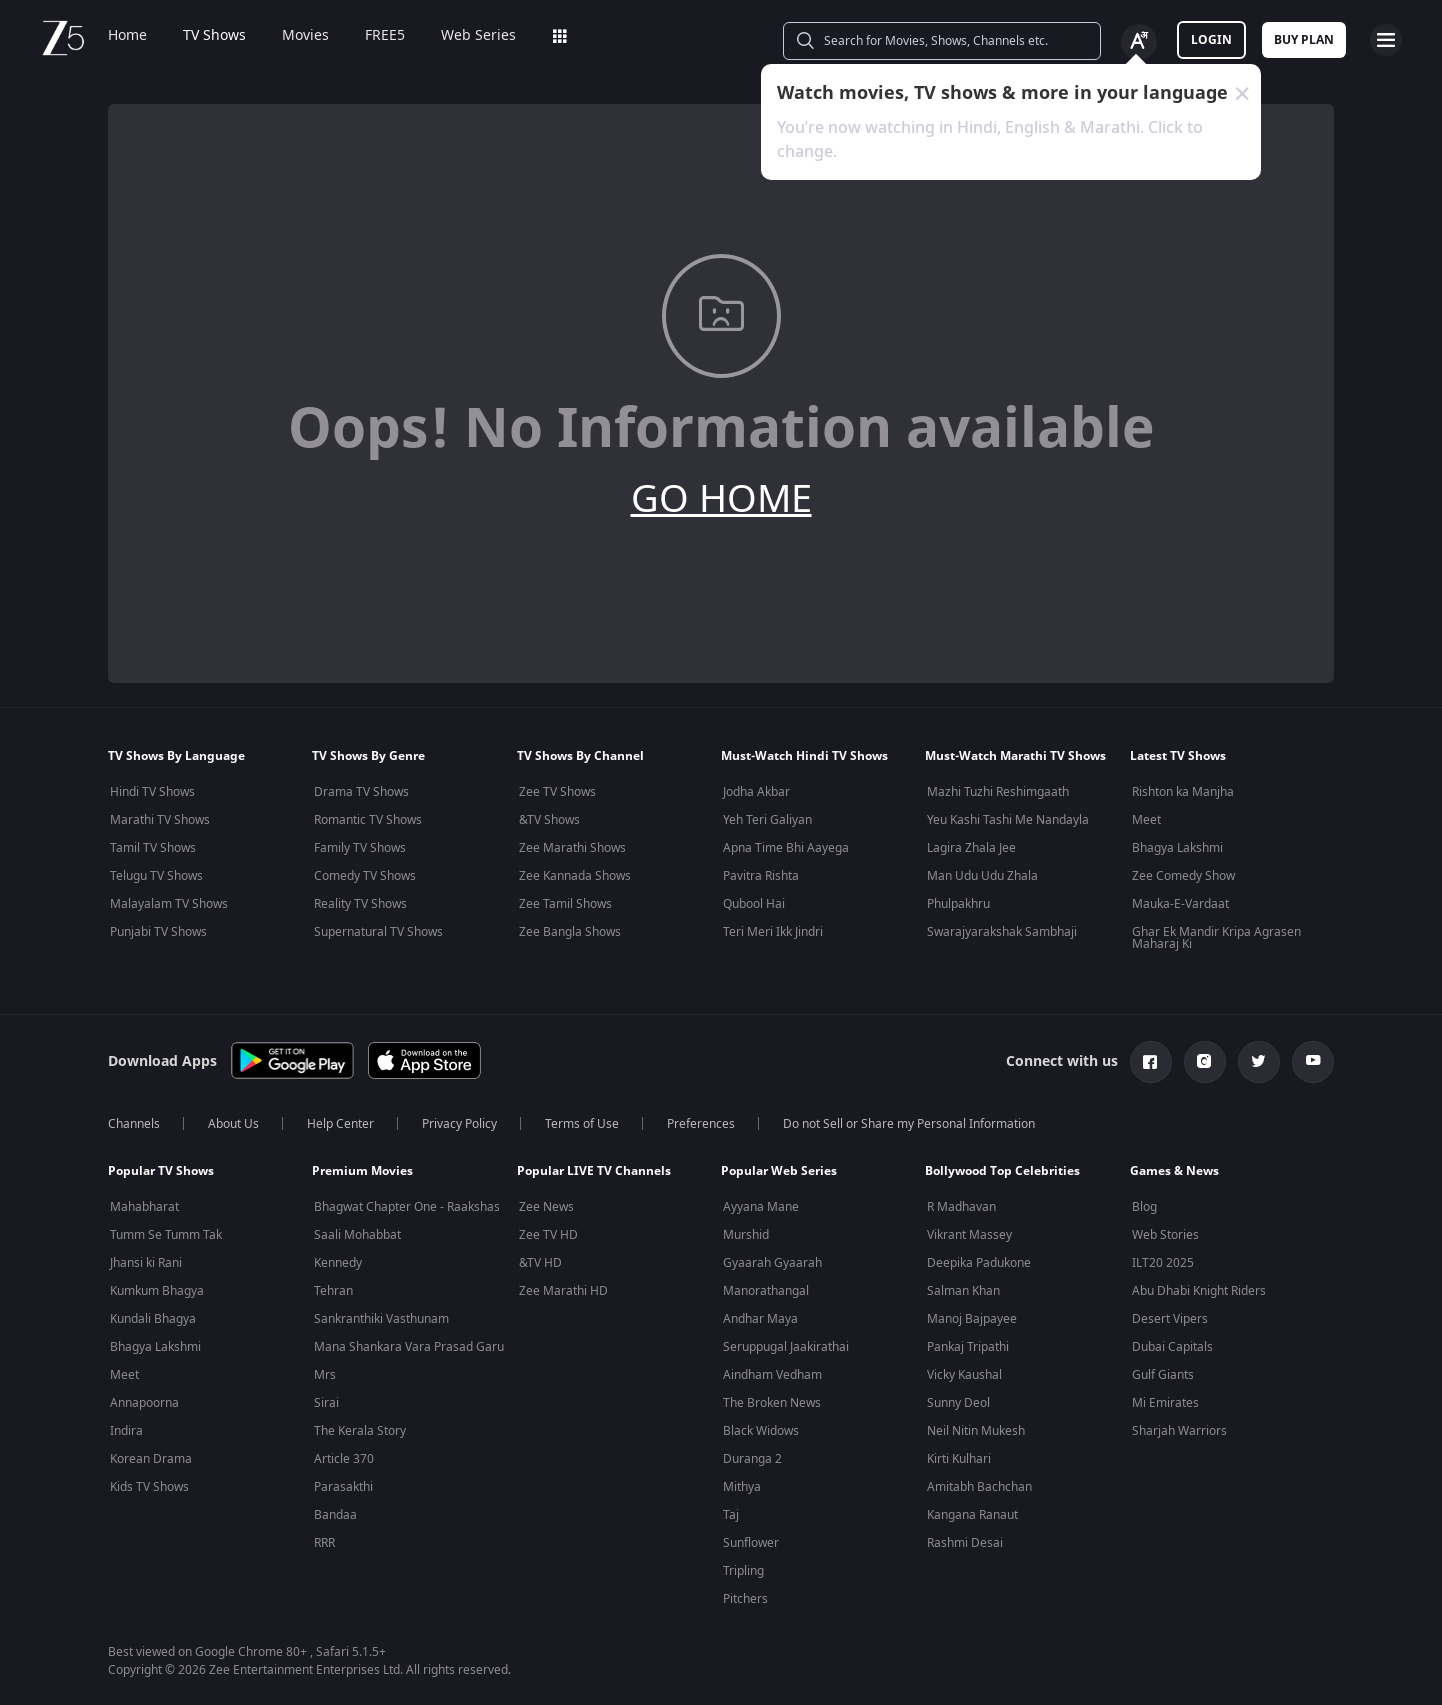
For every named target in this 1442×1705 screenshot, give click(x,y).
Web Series (478, 36)
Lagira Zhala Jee (971, 848)
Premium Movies (362, 1171)
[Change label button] (1139, 42)
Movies (305, 36)
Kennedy (338, 1263)
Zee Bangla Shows (570, 932)
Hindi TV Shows (152, 792)
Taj (731, 1515)
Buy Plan (1304, 40)
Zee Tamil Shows (565, 904)
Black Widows (761, 1431)
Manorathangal (766, 1291)
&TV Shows (549, 820)
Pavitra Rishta (761, 876)
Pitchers (745, 1599)
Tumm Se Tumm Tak (166, 1235)
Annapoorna (144, 1403)
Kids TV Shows (149, 1487)
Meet (1146, 820)
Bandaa (335, 1515)
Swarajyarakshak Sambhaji (1002, 932)
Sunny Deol (958, 1403)
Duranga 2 (752, 1459)
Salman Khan (963, 1291)
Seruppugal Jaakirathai (786, 1347)
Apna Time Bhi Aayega (786, 848)
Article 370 (344, 1459)
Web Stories (1165, 1235)
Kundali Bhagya (153, 1319)
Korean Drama (151, 1459)
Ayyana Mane (761, 1207)
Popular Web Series (779, 1171)
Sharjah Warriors (1179, 1431)
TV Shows (214, 36)
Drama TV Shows (361, 792)
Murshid (746, 1235)
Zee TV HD (548, 1235)
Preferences (701, 1124)
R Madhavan (961, 1207)
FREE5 (385, 36)
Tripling (743, 1571)
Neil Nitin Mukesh (976, 1431)
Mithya (742, 1487)
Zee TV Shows (557, 792)
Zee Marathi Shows (572, 848)
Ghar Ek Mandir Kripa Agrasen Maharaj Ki (1216, 938)
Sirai (326, 1403)
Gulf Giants (1163, 1375)
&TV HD (540, 1263)
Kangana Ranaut (972, 1515)
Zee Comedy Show (1183, 876)
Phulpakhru (958, 904)
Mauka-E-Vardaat (1180, 904)
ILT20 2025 (1163, 1263)
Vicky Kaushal (964, 1375)
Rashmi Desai (965, 1543)
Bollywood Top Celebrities (1002, 1171)
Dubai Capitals (1172, 1347)
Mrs (325, 1375)
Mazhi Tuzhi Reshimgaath (998, 792)
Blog (1144, 1207)
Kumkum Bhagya (157, 1291)
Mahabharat (144, 1207)
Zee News (546, 1207)
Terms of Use (582, 1124)
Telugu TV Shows (156, 876)
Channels (134, 1124)
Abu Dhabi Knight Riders (1199, 1291)
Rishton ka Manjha (1183, 792)
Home (127, 36)
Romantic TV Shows (368, 820)
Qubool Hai (754, 904)
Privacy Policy (459, 1124)
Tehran (333, 1291)
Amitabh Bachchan (979, 1487)
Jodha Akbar (756, 792)
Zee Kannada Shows (575, 876)
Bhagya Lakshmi (1177, 848)
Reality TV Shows (360, 904)
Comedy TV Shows (365, 876)
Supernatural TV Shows (378, 932)
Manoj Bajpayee (972, 1319)
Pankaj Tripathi (968, 1347)
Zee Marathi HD (563, 1291)
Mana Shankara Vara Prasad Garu (409, 1347)
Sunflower (751, 1543)
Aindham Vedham (772, 1375)
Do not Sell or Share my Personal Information (909, 1124)
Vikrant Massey (969, 1235)
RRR (324, 1543)
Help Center (340, 1124)
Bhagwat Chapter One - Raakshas (407, 1207)
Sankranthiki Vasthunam (381, 1319)
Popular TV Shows (161, 1171)
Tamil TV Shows (153, 848)
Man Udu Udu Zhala (982, 876)
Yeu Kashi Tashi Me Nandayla (1008, 820)
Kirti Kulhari (959, 1459)
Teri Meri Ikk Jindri (773, 932)
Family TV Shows (360, 848)
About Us (233, 1124)
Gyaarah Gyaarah (772, 1263)
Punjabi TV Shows (158, 932)
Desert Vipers (1170, 1319)
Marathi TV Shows (160, 820)
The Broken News (772, 1403)
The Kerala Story (360, 1431)
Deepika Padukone (979, 1263)
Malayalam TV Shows (169, 904)
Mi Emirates (1165, 1403)
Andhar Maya (760, 1319)
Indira (126, 1431)
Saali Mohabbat (357, 1235)
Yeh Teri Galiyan (767, 820)
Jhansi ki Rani (146, 1263)
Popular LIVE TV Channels (594, 1171)
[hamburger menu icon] (1386, 40)
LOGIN (1211, 40)
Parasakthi (343, 1487)
